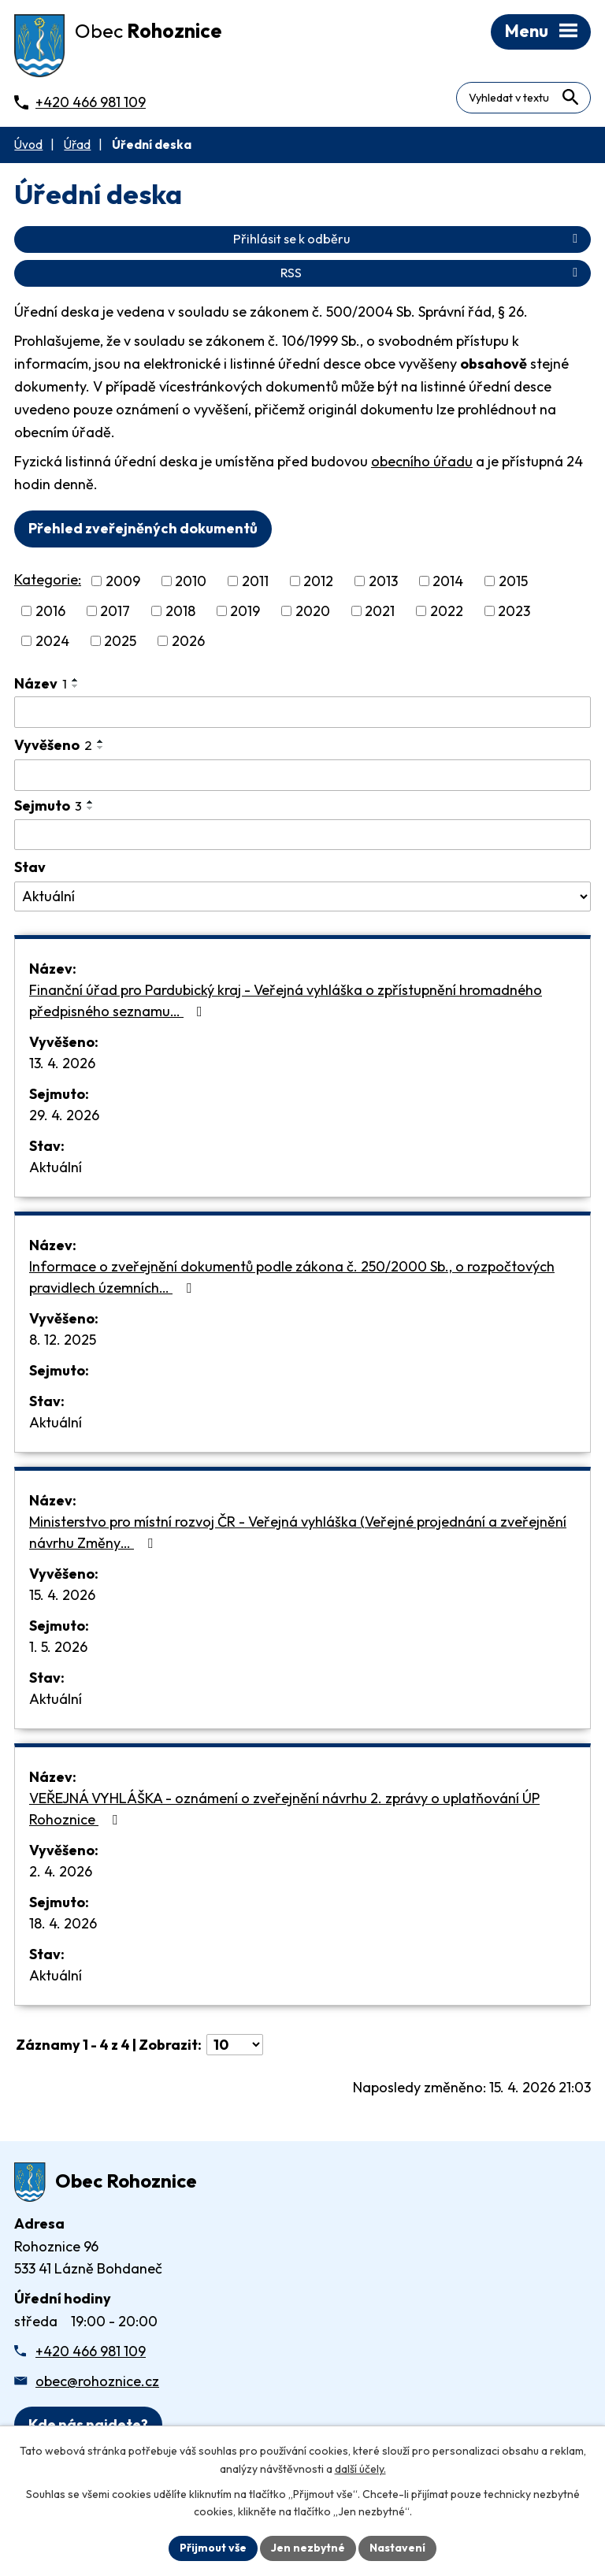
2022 (446, 611)
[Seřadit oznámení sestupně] (75, 686)
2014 (447, 581)
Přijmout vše (213, 2548)
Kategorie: (47, 579)
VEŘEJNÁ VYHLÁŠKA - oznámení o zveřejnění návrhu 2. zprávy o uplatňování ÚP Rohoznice (284, 1808)
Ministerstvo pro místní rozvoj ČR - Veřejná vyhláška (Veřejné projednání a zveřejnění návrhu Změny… (297, 1532)
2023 (514, 611)
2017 (115, 611)
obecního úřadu (422, 461)
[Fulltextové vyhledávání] (523, 97)
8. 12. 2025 (62, 1340)
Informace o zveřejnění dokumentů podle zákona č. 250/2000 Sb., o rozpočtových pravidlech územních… (292, 1277)
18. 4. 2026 (63, 1923)
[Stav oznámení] (302, 896)
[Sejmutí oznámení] (302, 835)
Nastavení (397, 2548)
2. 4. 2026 (60, 1871)
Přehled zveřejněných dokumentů (143, 528)
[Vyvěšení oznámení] (302, 775)
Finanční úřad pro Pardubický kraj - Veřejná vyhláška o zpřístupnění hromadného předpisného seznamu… (285, 1000)
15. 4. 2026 (62, 1595)
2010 (190, 581)
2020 (312, 611)
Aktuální (55, 1167)
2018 (180, 611)
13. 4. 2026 (62, 1063)
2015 (513, 581)
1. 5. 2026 (58, 1647)
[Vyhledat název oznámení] (302, 712)
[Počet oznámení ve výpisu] (234, 2044)
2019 (245, 611)
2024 (52, 641)
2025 (120, 641)
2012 (318, 581)
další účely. (360, 2469)
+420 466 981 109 (90, 2351)
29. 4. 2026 (64, 1115)
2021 (380, 611)
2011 (255, 581)
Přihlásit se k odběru (408, 239)
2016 (50, 611)
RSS (431, 272)
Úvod (28, 144)
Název (40, 683)
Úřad (77, 144)
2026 (188, 641)
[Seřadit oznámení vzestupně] (75, 680)
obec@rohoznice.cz (97, 2381)
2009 (123, 581)
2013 (383, 581)
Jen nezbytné (308, 2548)
